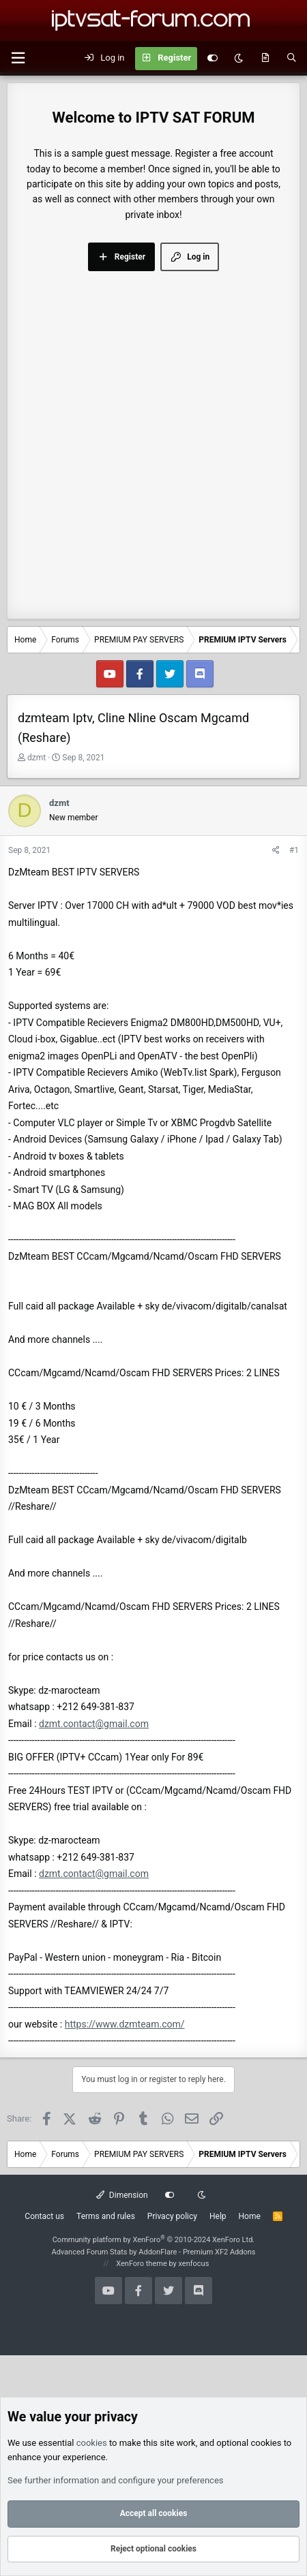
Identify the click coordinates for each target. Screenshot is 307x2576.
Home (250, 2216)
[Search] (291, 58)
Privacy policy (172, 2216)
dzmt (36, 757)
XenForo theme (141, 2263)
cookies (91, 2443)
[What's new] (265, 58)
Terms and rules (105, 2216)
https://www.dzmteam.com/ (125, 2024)
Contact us (44, 2216)
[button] (18, 58)
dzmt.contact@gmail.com (94, 1723)
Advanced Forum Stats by (153, 2252)
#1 (294, 850)
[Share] (275, 850)
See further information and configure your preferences (116, 2480)
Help (217, 2216)
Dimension (121, 2195)
